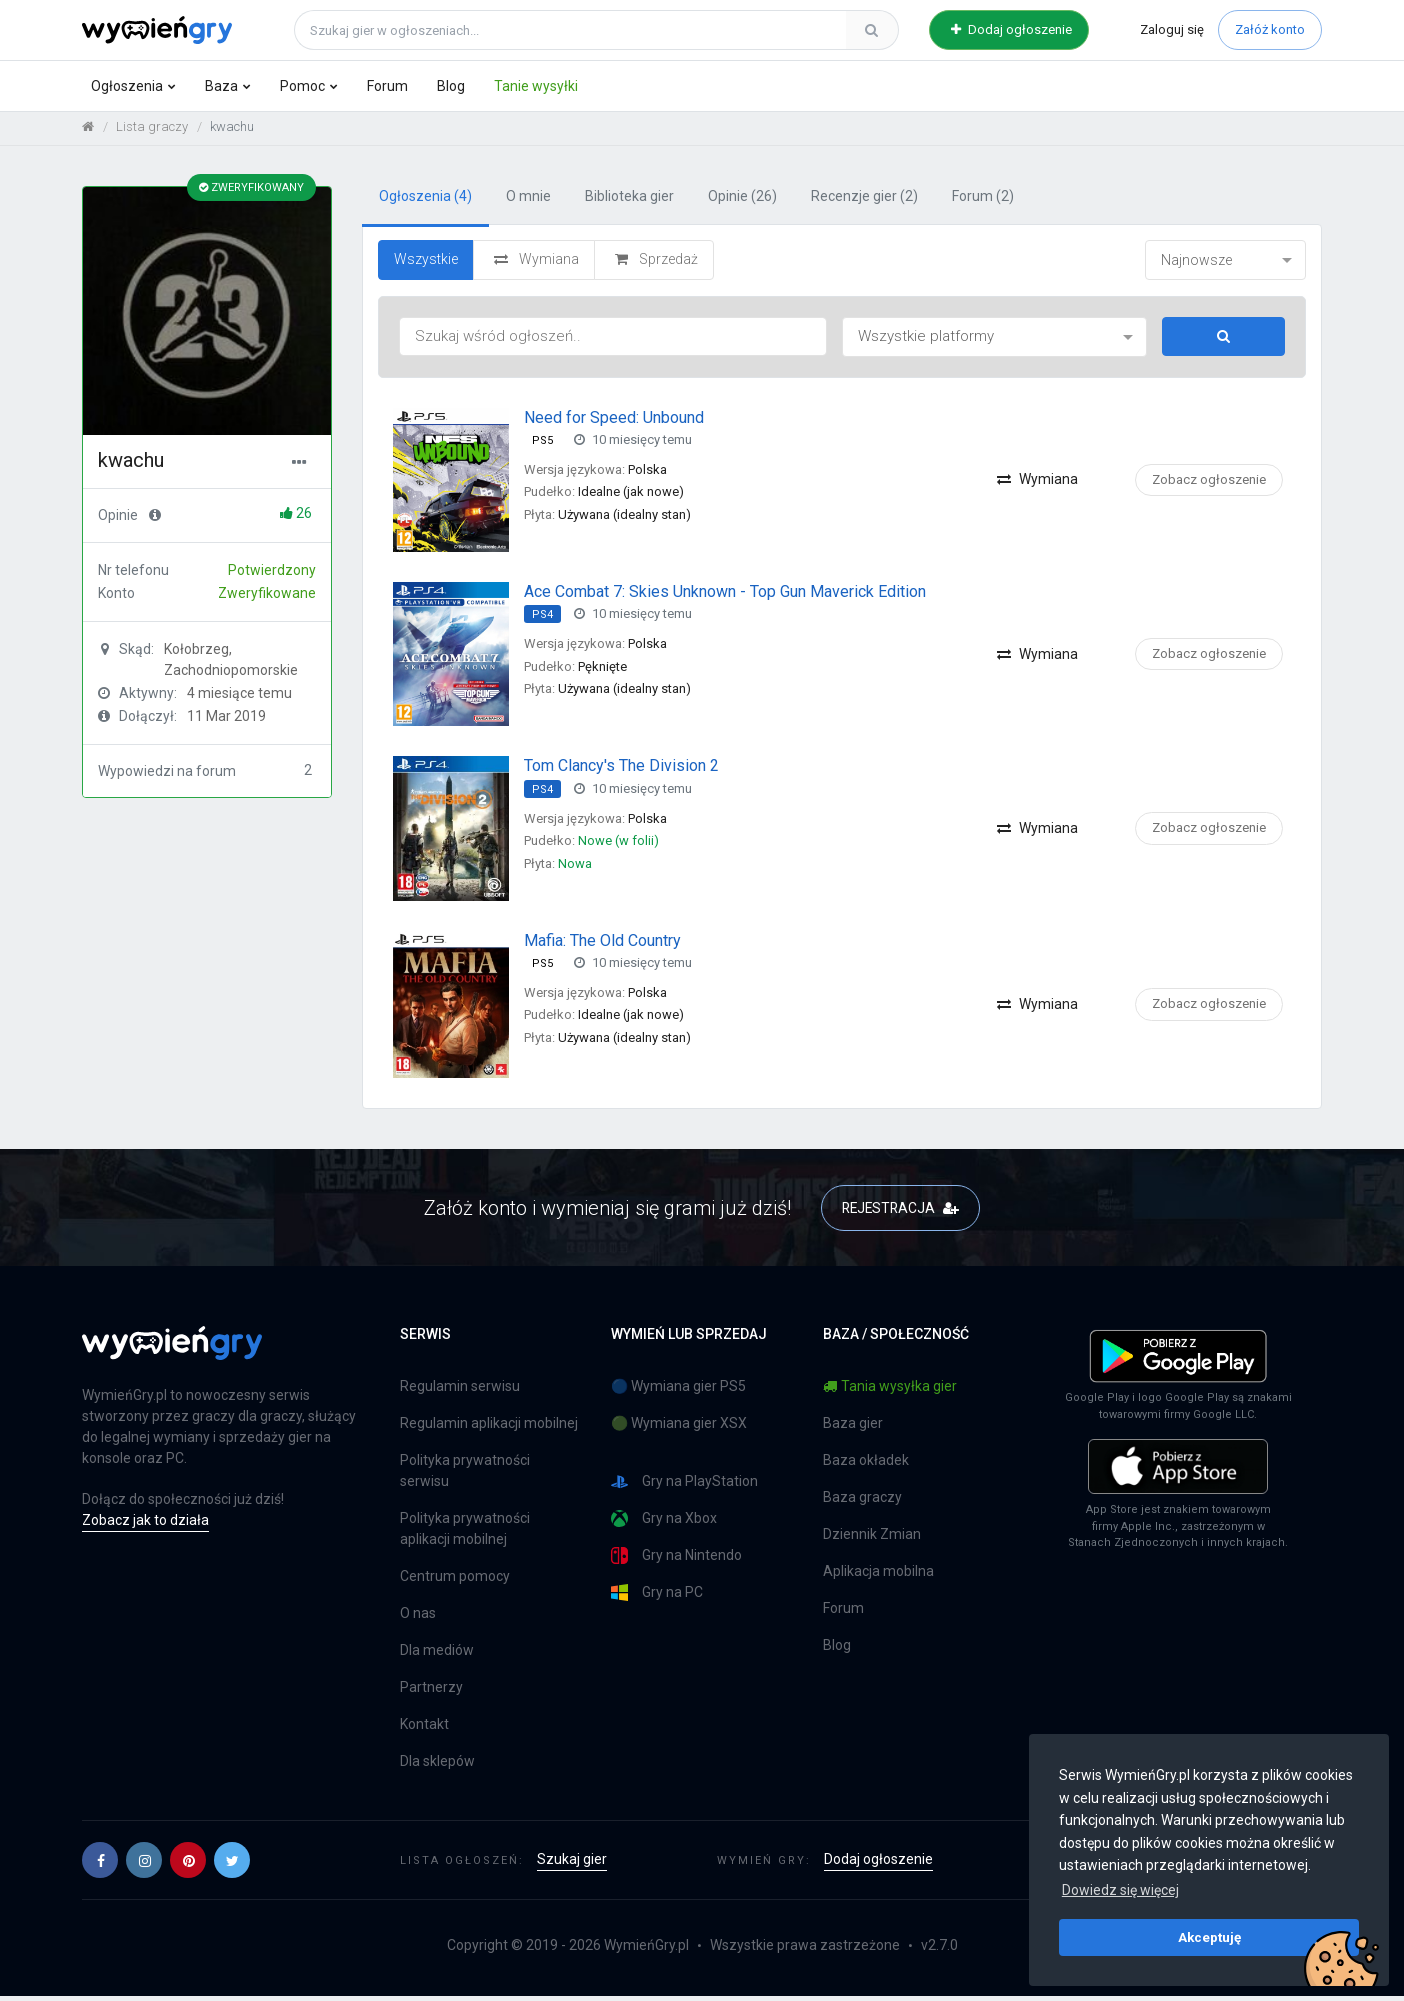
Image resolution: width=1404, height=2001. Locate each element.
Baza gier (853, 1428)
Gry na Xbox (664, 1523)
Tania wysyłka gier (890, 1391)
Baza (221, 86)
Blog (451, 86)
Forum (387, 86)
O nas (418, 1618)
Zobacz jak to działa (145, 1525)
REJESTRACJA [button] (900, 1212)
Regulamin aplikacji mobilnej (489, 1428)
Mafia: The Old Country (602, 944)
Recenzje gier (864, 201)
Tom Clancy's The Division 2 (621, 770)
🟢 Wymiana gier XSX (679, 1428)
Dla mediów (437, 1655)
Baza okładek (866, 1465)
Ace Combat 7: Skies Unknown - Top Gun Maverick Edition (725, 595)
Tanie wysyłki (536, 86)
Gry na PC (657, 1597)
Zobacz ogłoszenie (1209, 483)
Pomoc (302, 86)
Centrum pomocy (455, 1581)
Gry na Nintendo (676, 1560)
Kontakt (424, 1729)
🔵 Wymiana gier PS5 (678, 1391)
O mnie (528, 201)
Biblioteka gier (629, 201)
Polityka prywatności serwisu (465, 1475)
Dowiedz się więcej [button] (1120, 1890)
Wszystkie (426, 264)
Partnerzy (431, 1692)
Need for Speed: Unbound (614, 421)
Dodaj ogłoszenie (1011, 29)
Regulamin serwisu (460, 1391)
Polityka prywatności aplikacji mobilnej (465, 1533)
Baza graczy (862, 1502)
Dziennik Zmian (872, 1539)
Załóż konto (1270, 29)
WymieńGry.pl (646, 1950)
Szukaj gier (572, 1864)
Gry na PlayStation (684, 1486)
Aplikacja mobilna (878, 1576)
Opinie (742, 201)
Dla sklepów (437, 1766)
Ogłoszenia (127, 86)
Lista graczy (152, 130)
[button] (100, 1865)
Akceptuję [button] (1209, 1937)
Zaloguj (1172, 29)
